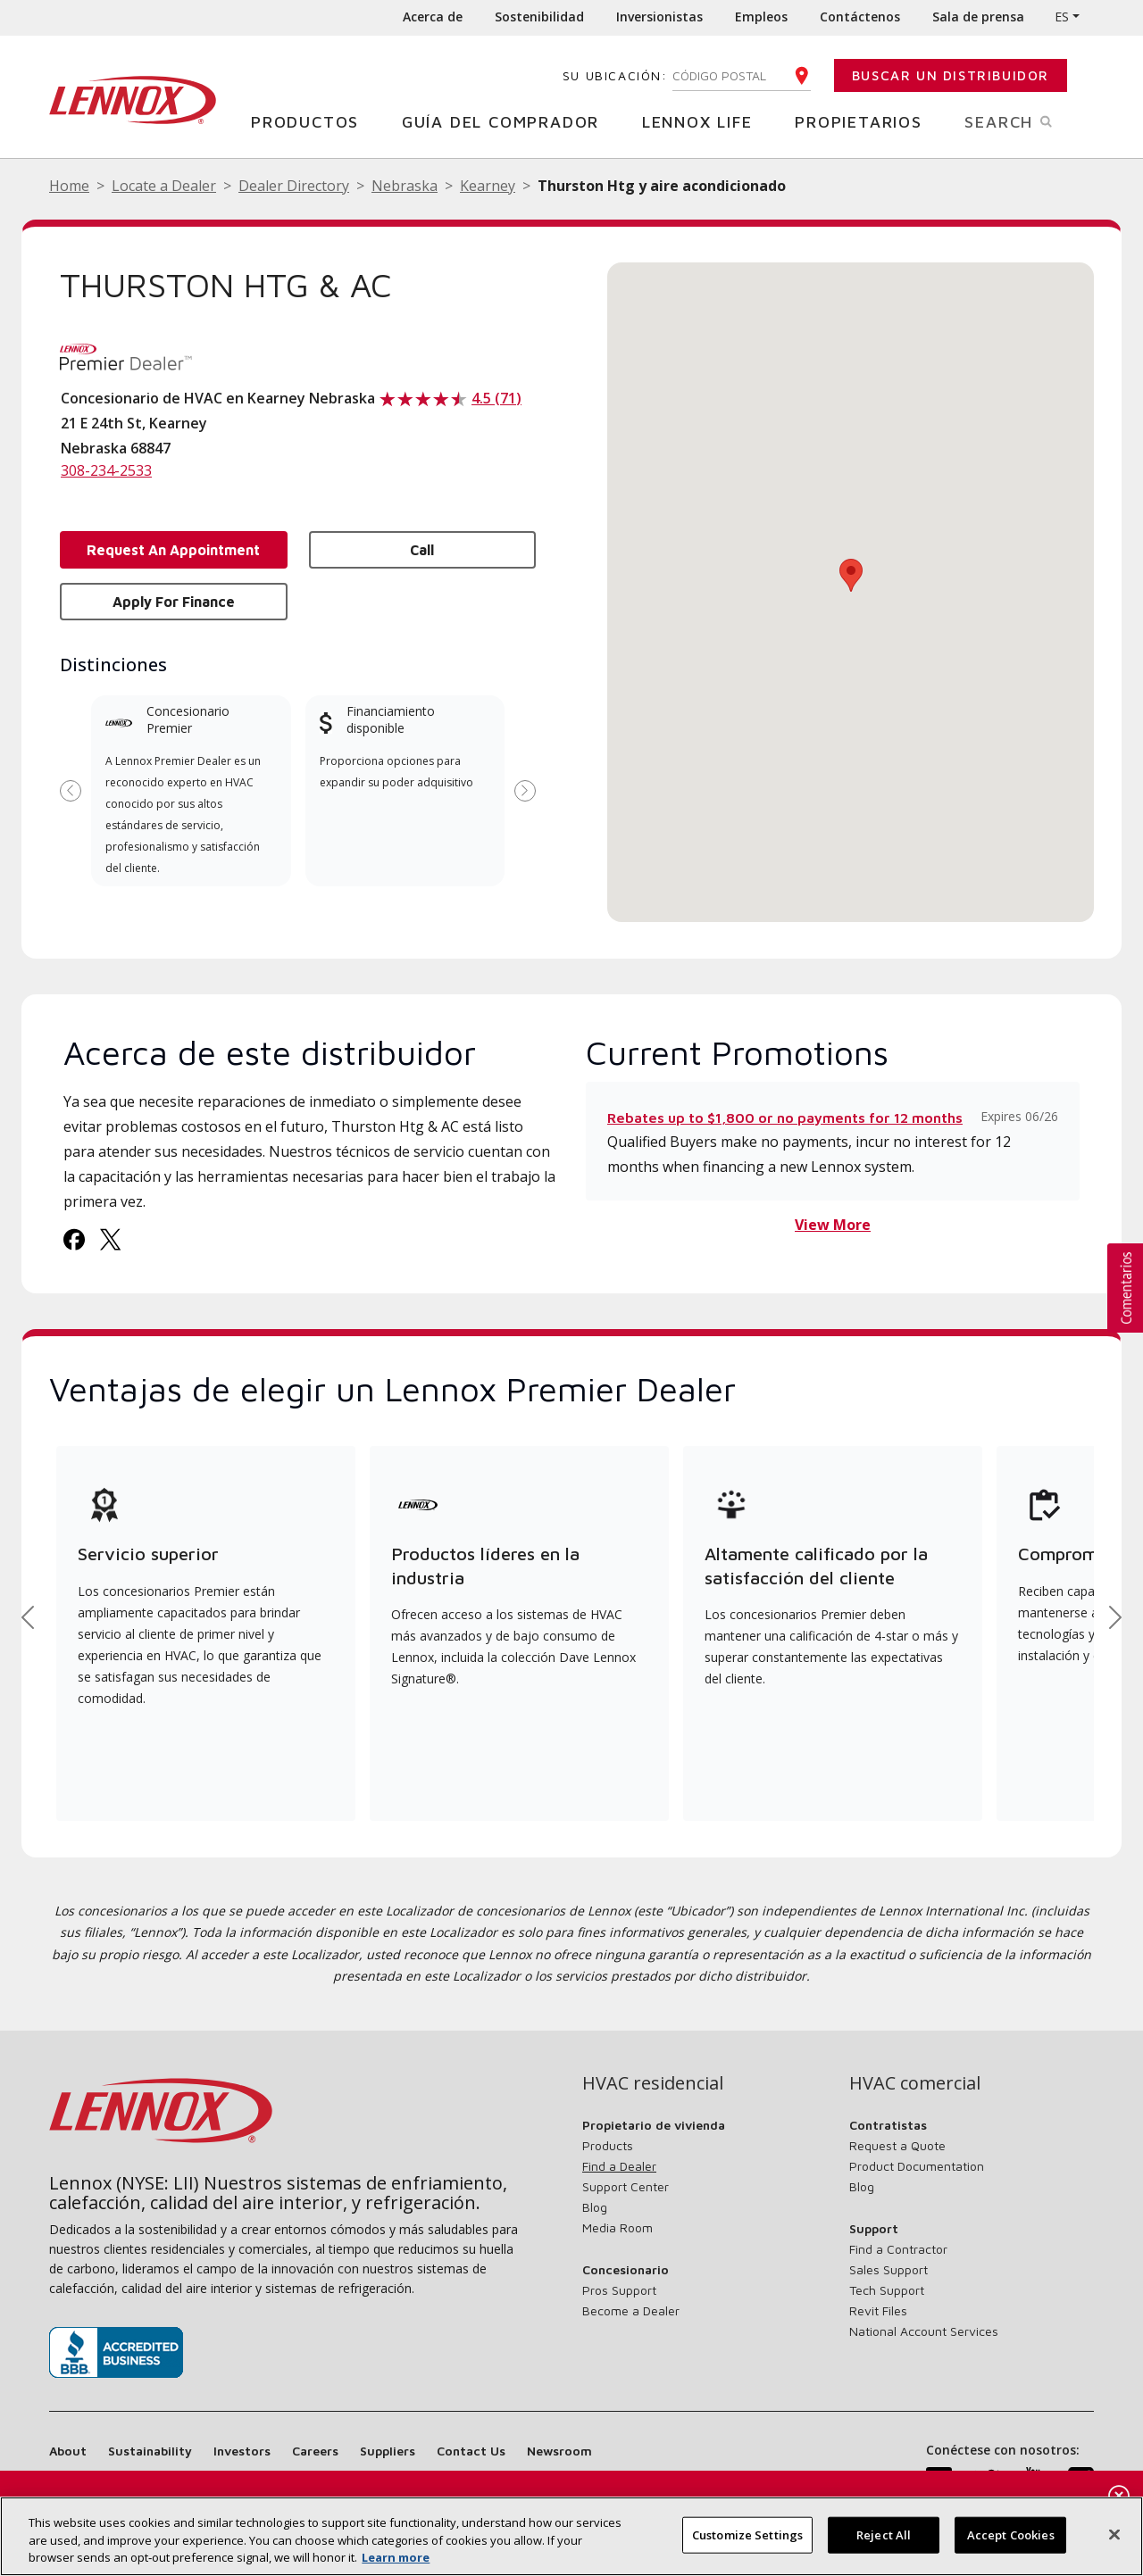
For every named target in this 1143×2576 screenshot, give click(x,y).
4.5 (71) (496, 398)
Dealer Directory (293, 185)
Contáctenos (860, 16)
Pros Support (619, 2290)
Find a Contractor (898, 2248)
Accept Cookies (1011, 2534)
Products (607, 2145)
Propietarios (865, 121)
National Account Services (923, 2331)
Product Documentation (916, 2165)
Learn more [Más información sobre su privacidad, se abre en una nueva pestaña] (396, 2557)
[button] (851, 575)
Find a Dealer (619, 2165)
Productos (311, 121)
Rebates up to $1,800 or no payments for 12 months (785, 1117)
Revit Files (878, 2310)
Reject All (883, 2534)
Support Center (625, 2186)
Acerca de (433, 16)
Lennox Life (704, 121)
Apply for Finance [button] (174, 602)
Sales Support (888, 2269)
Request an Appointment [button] (173, 550)
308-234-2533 (106, 470)
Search (1029, 120)
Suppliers (387, 2450)
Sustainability (150, 2450)
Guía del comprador (507, 121)
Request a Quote (897, 2145)
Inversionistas (659, 16)
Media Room (617, 2227)
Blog (594, 2207)
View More (833, 1224)
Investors (242, 2450)
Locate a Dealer (164, 185)
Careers (315, 2450)
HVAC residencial (652, 2083)
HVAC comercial (914, 2083)
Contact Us (471, 2450)
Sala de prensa (978, 16)
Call (422, 550)
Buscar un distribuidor (950, 75)
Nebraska (404, 185)
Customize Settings (747, 2534)
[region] (571, 2536)
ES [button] (1062, 16)
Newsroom (559, 2450)
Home (69, 185)
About (68, 2450)
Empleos (761, 16)
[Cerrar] (1114, 2534)
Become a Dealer (631, 2310)
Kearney (487, 185)
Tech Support (886, 2290)
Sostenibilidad (539, 16)
